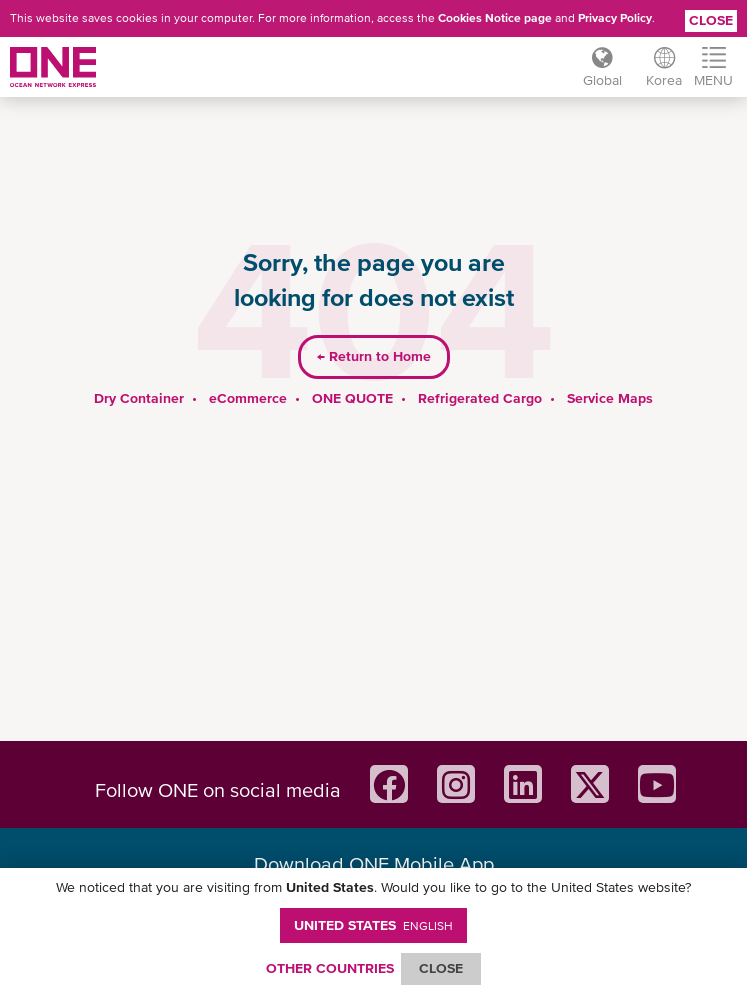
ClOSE (441, 968)
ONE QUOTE (352, 398)
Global (602, 80)
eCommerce (248, 398)
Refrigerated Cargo (480, 398)
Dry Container (139, 398)
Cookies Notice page (495, 18)
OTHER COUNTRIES (330, 968)
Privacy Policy (615, 18)
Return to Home (374, 356)
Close (711, 20)
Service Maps (610, 398)
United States (373, 925)
